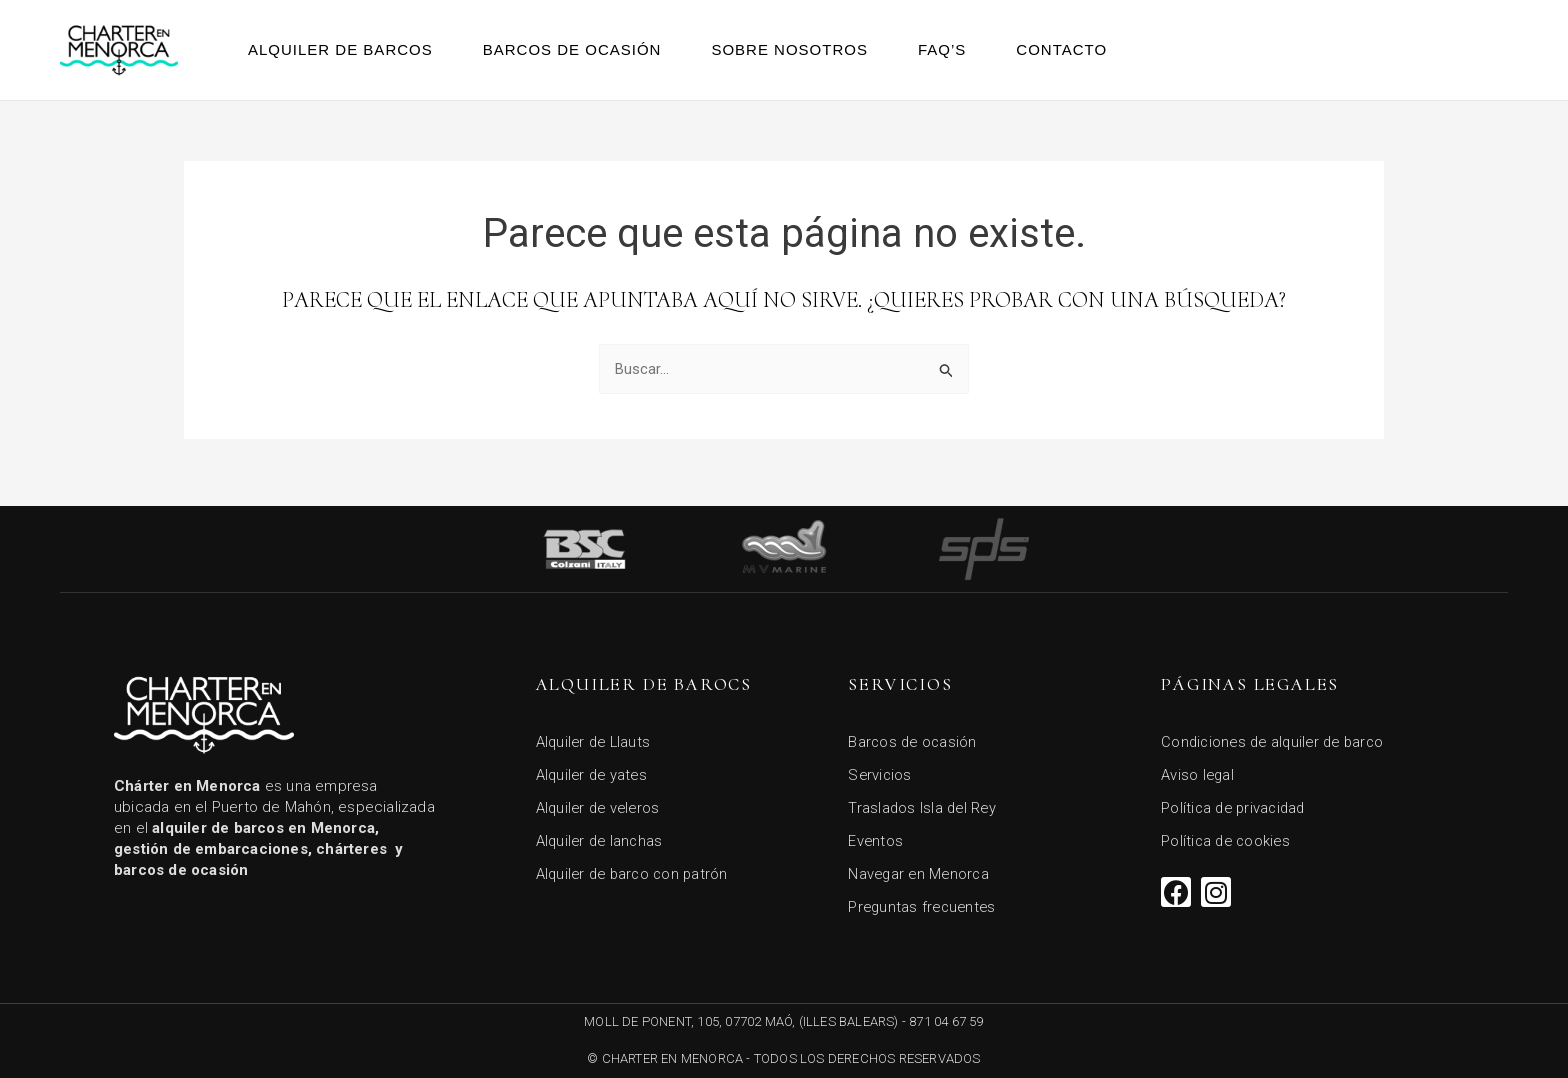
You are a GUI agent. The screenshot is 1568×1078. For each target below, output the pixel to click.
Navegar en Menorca (921, 872)
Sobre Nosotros (789, 49)
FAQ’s (942, 49)
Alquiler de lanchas (602, 838)
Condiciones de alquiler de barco (1277, 736)
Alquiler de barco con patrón (636, 872)
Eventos (876, 838)
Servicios (880, 770)
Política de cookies (1228, 838)
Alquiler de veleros (601, 804)
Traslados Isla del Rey (924, 804)
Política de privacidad (1236, 804)
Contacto (1061, 49)
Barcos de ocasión (572, 49)
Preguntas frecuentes (924, 906)
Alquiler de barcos (340, 49)
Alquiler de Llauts (596, 736)
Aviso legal (1198, 770)
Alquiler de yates (594, 770)
